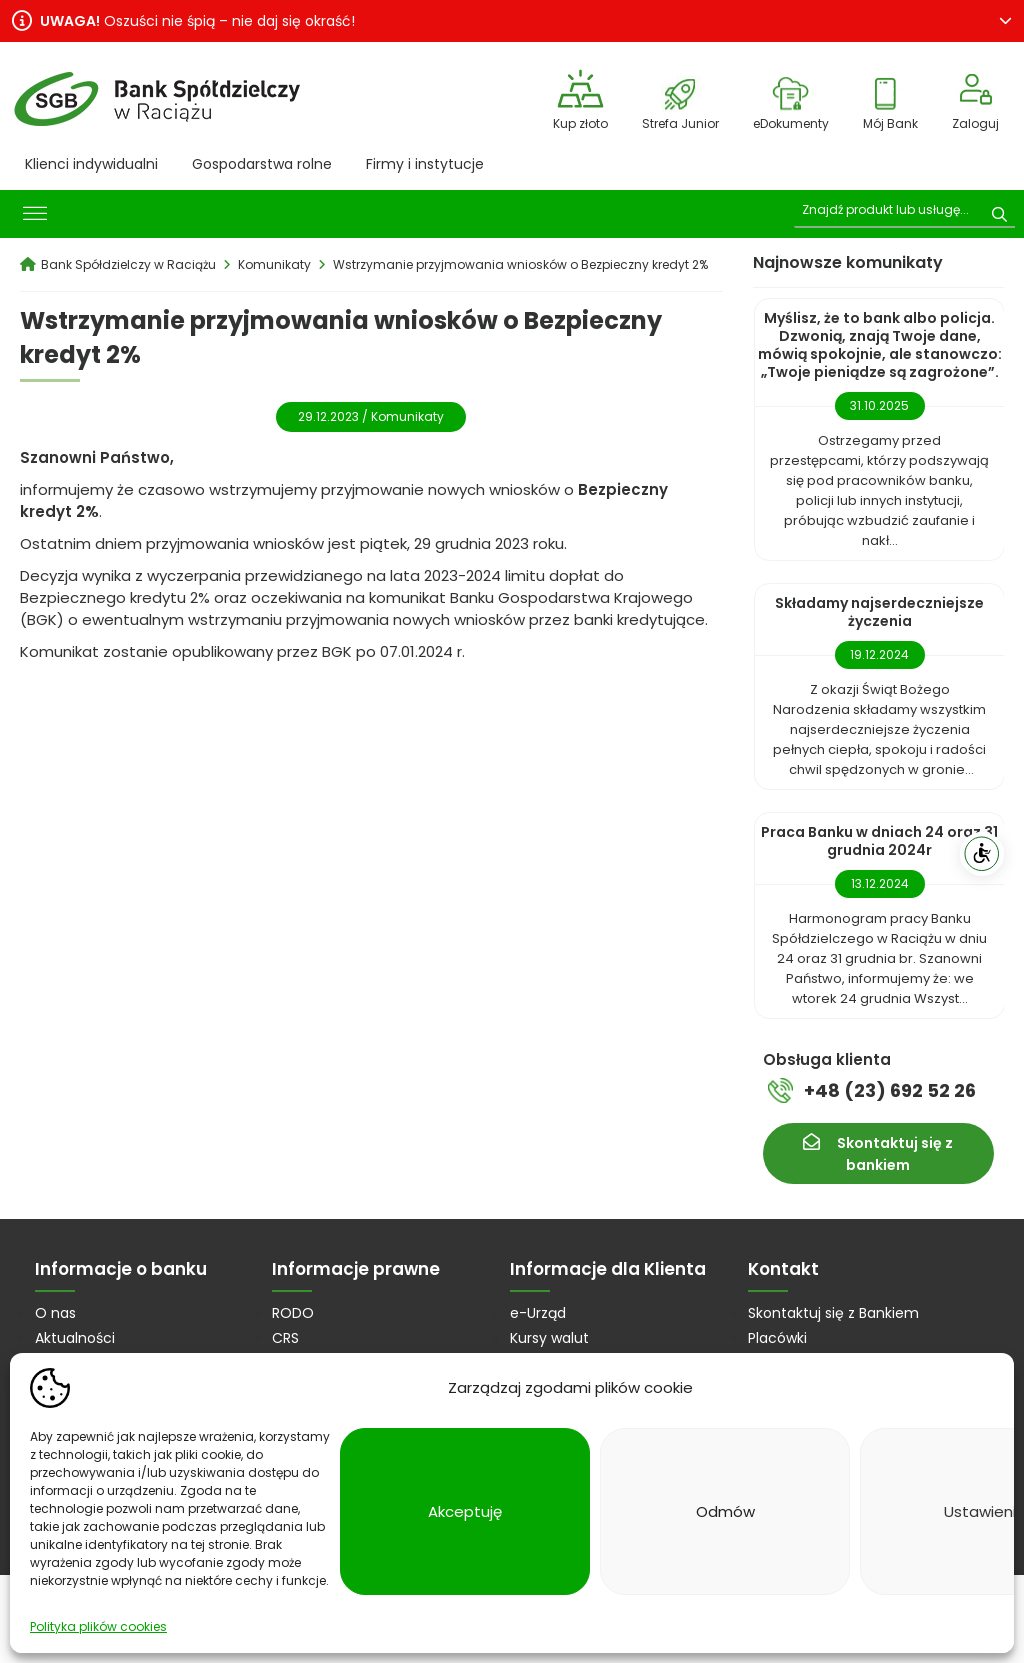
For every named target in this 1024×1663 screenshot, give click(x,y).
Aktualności (75, 1338)
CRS (285, 1338)
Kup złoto (580, 123)
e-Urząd (538, 1313)
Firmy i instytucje (425, 164)
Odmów (725, 1511)
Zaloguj (975, 123)
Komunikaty (407, 416)
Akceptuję (465, 1511)
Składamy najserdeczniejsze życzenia (879, 612)
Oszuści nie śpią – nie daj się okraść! (197, 21)
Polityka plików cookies (98, 1626)
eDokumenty (791, 123)
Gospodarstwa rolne (262, 164)
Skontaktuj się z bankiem (895, 1154)
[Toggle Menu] (35, 214)
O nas (55, 1313)
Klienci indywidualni (91, 164)
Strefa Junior (680, 123)
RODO (293, 1313)
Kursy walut (549, 1338)
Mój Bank (890, 123)
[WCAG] (982, 854)
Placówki (777, 1338)
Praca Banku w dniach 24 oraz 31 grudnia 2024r (879, 841)
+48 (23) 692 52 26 (890, 1090)
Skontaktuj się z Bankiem (833, 1313)
